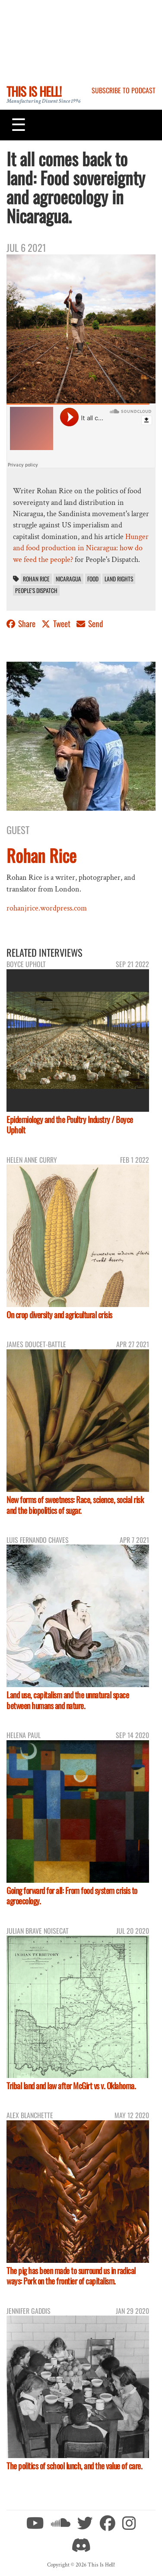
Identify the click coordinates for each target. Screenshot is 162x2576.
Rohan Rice (36, 578)
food (92, 578)
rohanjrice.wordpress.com (46, 908)
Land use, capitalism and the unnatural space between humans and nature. (67, 1700)
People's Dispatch (36, 590)
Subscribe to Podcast (124, 90)
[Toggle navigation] (18, 124)
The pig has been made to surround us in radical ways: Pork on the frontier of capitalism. (71, 2275)
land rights (119, 578)
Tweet (56, 623)
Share (21, 623)
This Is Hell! (33, 91)
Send (89, 623)
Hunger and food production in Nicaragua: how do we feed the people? (81, 548)
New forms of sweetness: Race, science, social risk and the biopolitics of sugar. (74, 1504)
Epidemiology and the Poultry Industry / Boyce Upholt (69, 1124)
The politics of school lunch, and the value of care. (74, 2465)
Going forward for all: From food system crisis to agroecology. (71, 1895)
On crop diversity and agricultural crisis (59, 1314)
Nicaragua (68, 578)
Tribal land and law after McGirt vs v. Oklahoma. (71, 2085)
